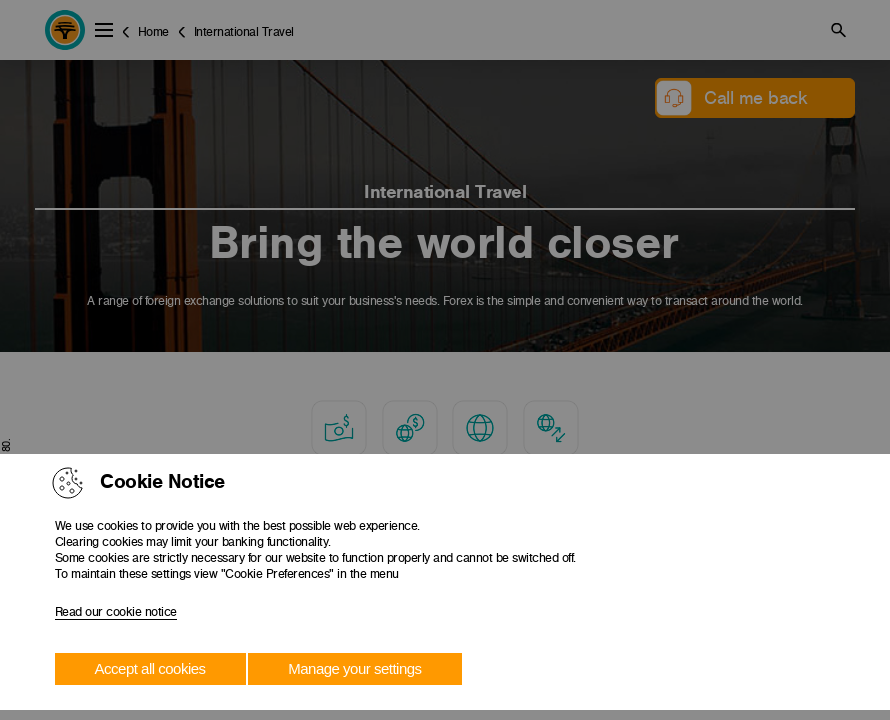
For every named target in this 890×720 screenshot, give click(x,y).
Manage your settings (354, 668)
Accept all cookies (150, 668)
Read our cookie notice (116, 612)
